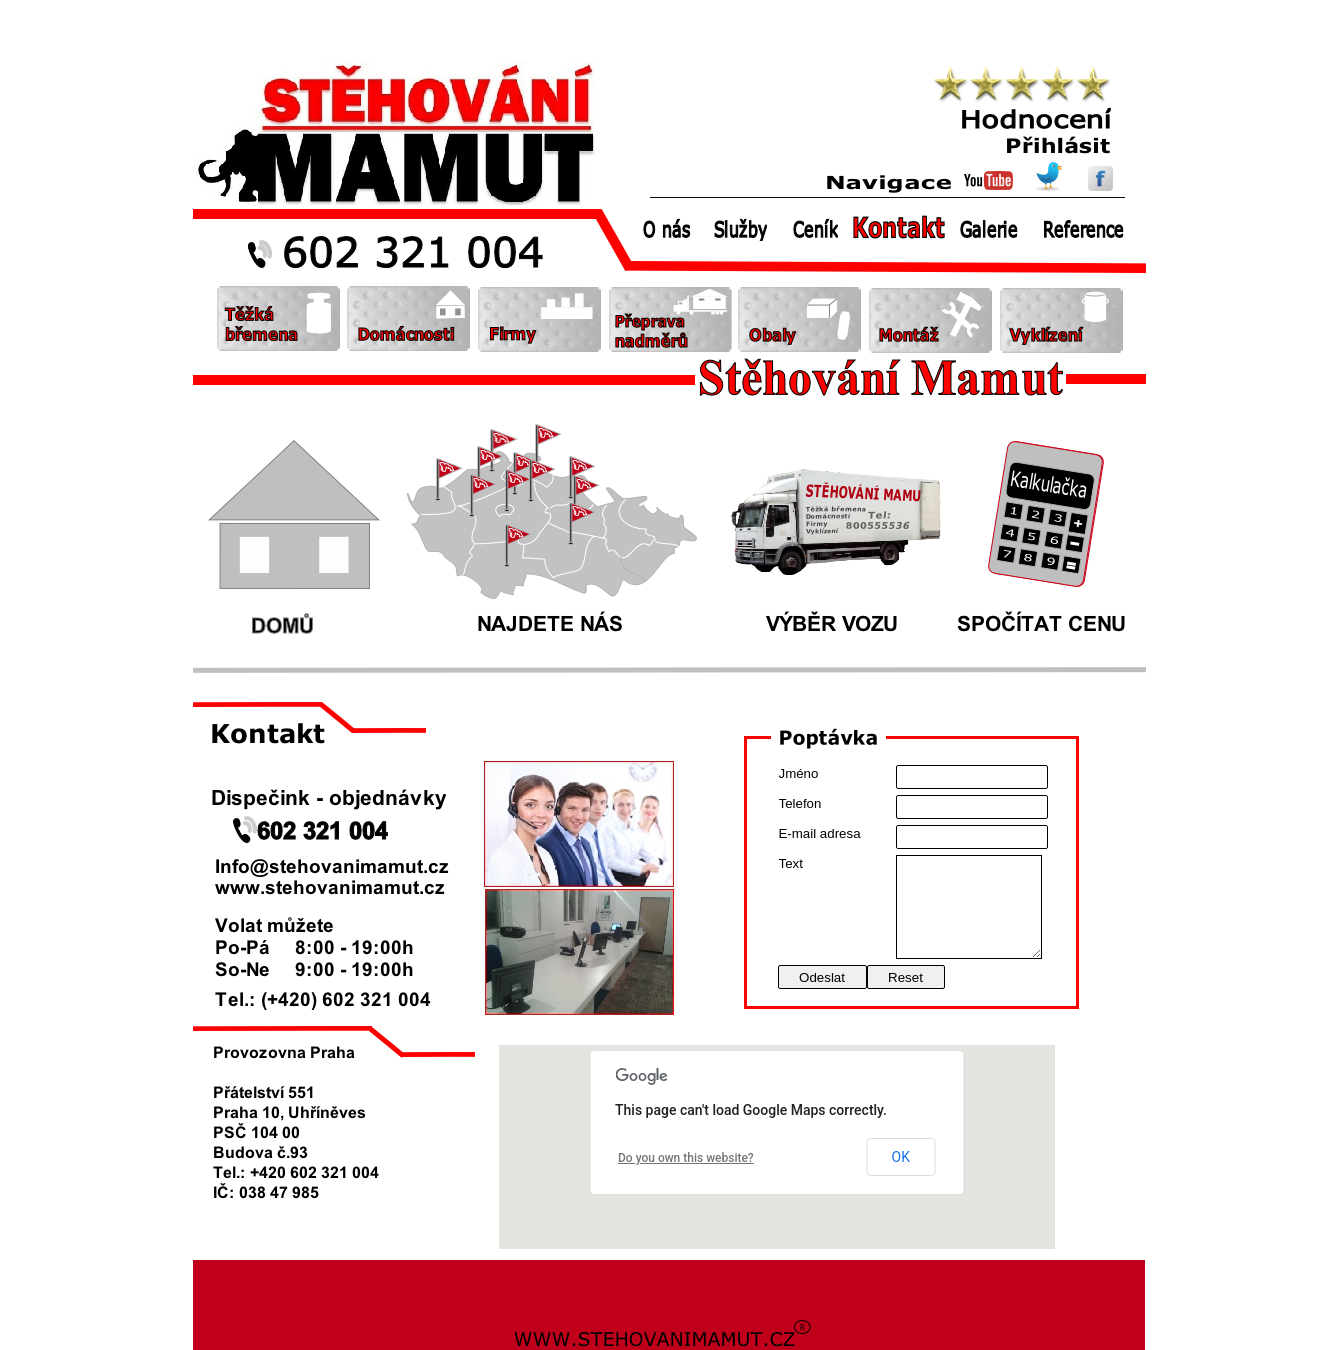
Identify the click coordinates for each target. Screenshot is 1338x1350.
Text (791, 863)
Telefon (800, 803)
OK (901, 1157)
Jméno (799, 773)
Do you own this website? (686, 1158)
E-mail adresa (820, 833)
